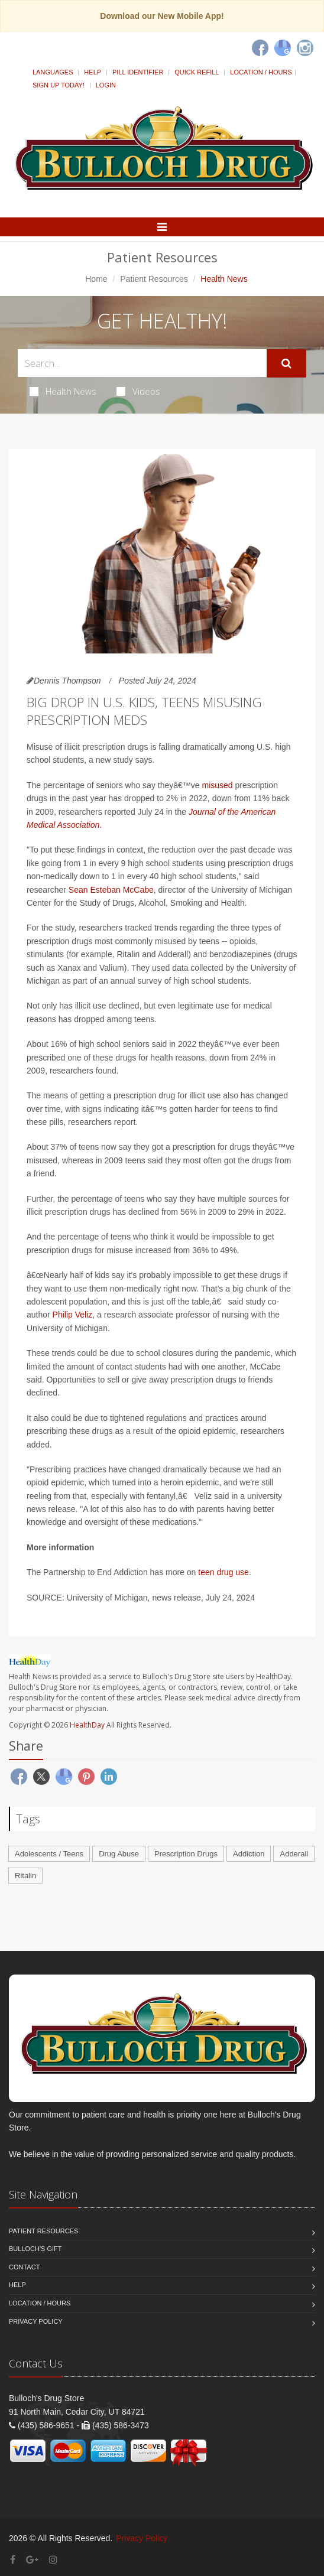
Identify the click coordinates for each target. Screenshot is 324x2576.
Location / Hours (260, 72)
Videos (138, 391)
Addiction (248, 1853)
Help (92, 72)
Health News (63, 391)
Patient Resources (153, 279)
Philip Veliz (73, 1314)
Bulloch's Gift (35, 2248)
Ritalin (25, 1875)
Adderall (294, 1853)
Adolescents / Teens (49, 1853)
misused (217, 785)
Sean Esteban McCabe (111, 890)
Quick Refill (196, 72)
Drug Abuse (119, 1853)
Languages (53, 72)
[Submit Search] (286, 363)
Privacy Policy (36, 2321)
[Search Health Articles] (142, 363)
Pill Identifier (137, 72)
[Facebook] (260, 48)
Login (106, 85)
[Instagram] (305, 48)
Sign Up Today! (59, 85)
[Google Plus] (32, 2560)
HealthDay (87, 1725)
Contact (24, 2267)
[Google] (282, 48)
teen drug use (223, 1572)
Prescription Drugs (186, 1853)
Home (96, 279)
